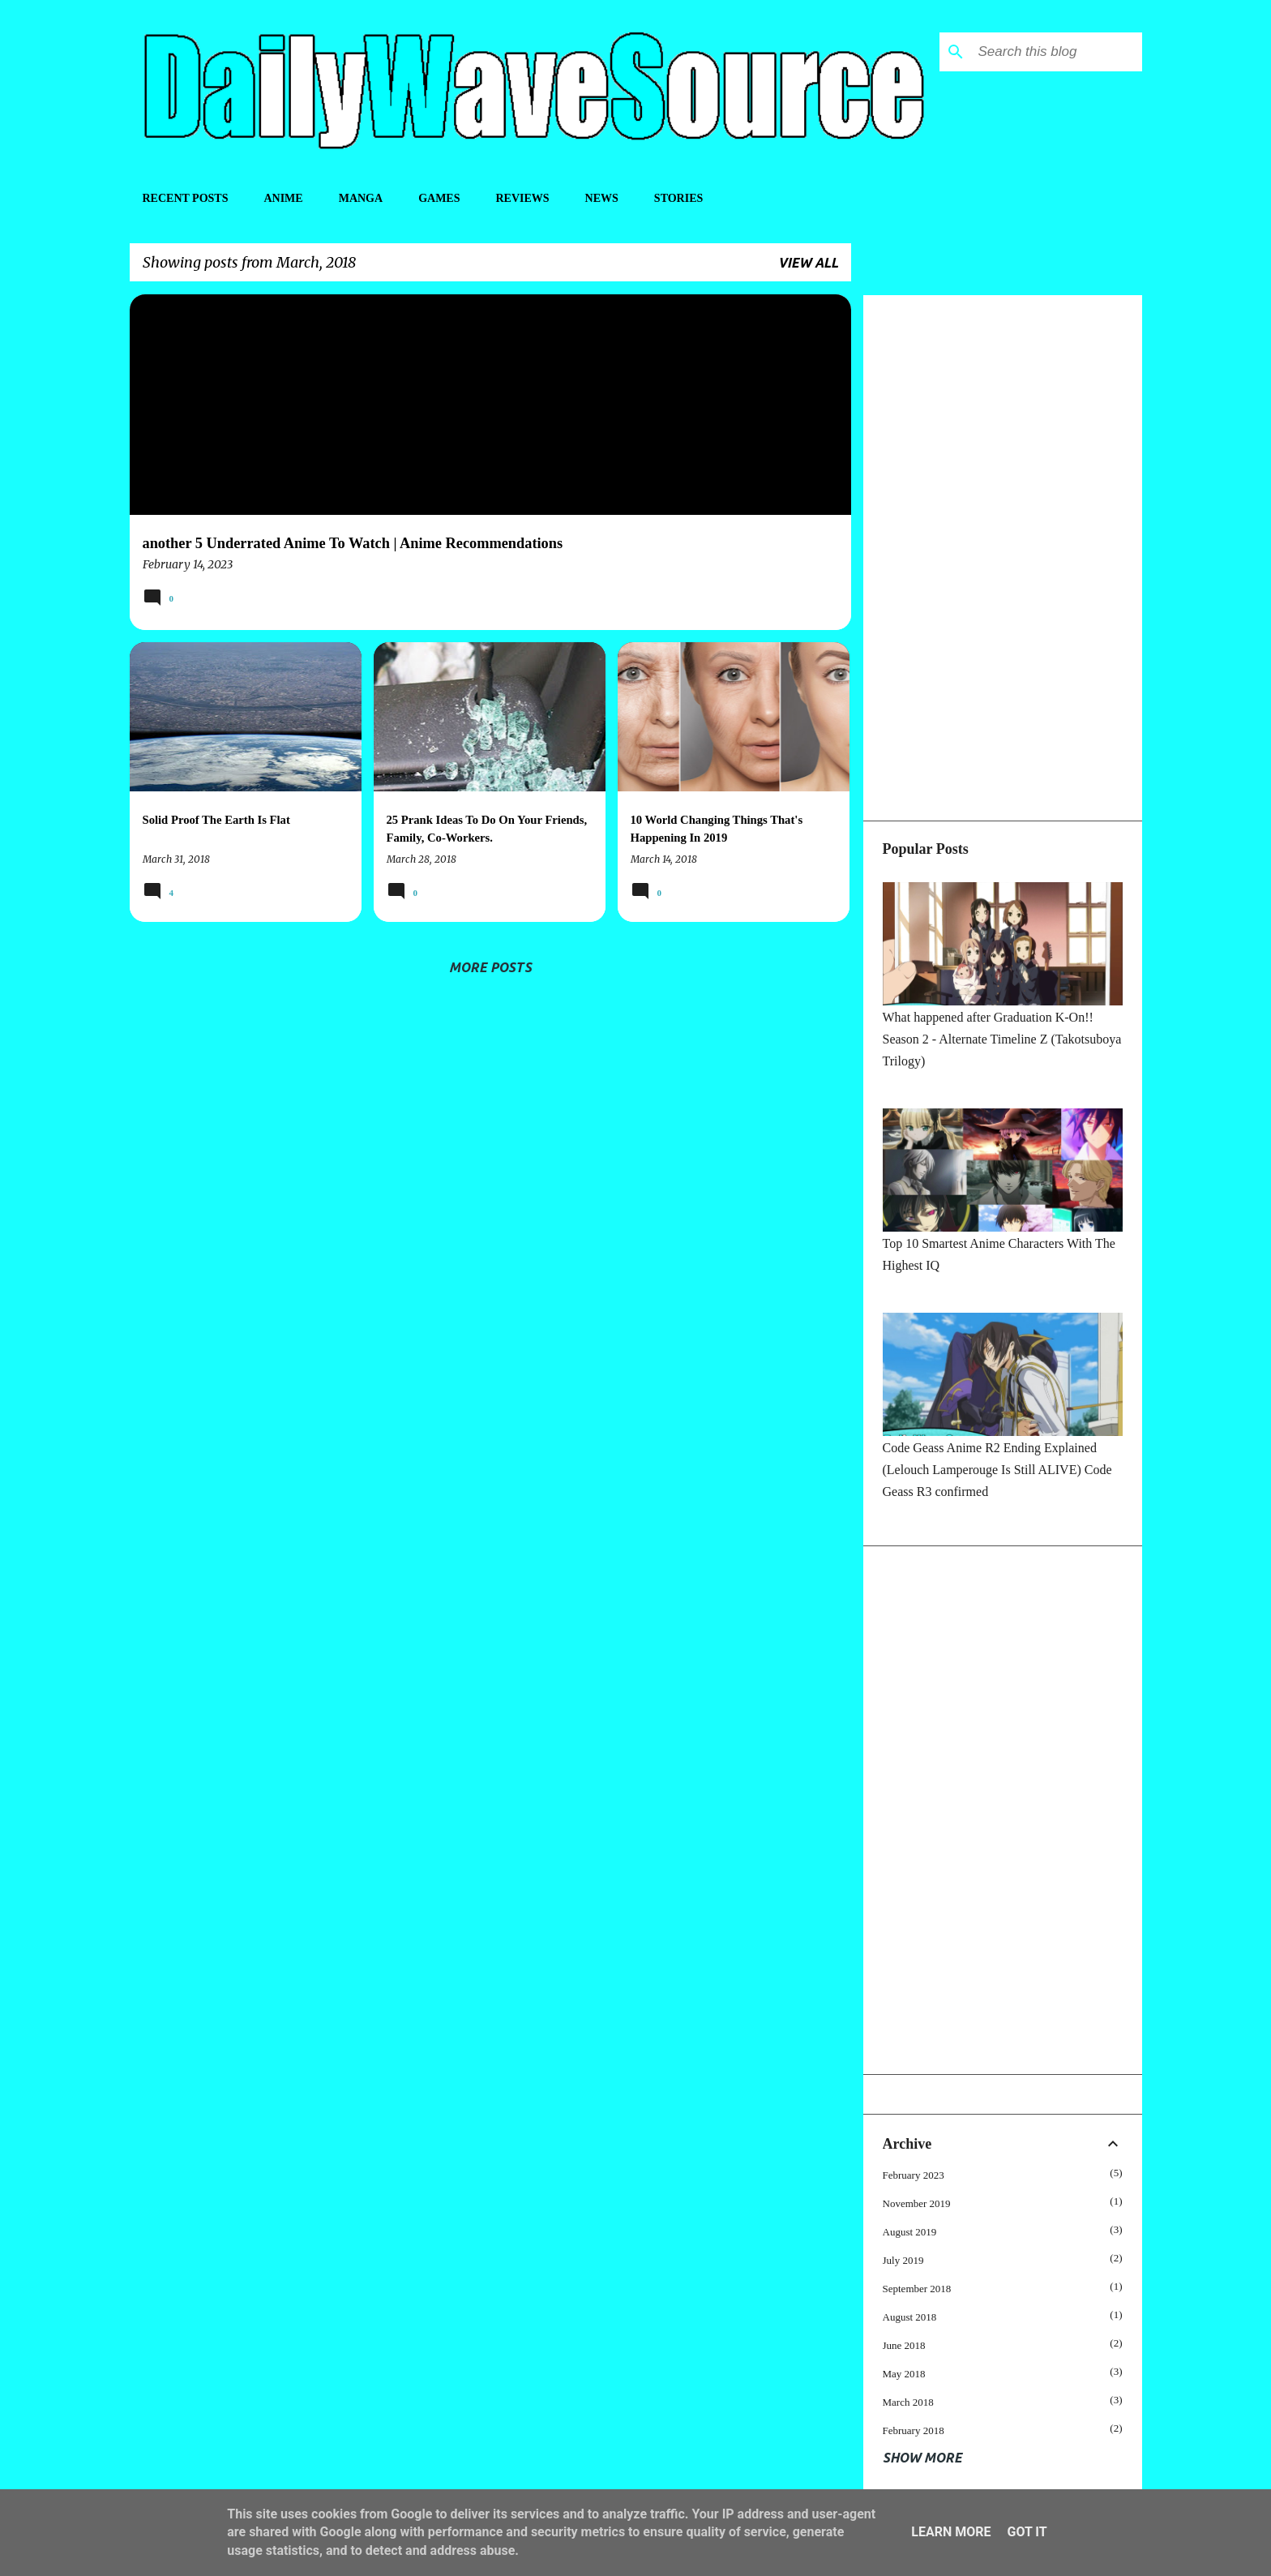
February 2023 (913, 2175)
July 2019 (903, 2260)
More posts (490, 967)
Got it (1026, 2532)
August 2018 (910, 2317)
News (601, 198)
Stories (678, 198)
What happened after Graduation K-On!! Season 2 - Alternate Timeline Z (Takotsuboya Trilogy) (1002, 1039)
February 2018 (913, 2430)
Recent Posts (186, 198)
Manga (361, 198)
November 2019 (917, 2203)
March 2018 (908, 2402)
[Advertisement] (1003, 558)
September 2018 (917, 2288)
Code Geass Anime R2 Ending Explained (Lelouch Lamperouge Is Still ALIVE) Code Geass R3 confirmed (997, 1469)
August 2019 (910, 2232)
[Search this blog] (1057, 51)
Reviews (522, 198)
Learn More (951, 2532)
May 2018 (904, 2374)
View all (808, 262)
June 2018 (904, 2345)
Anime (282, 198)
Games (439, 198)
